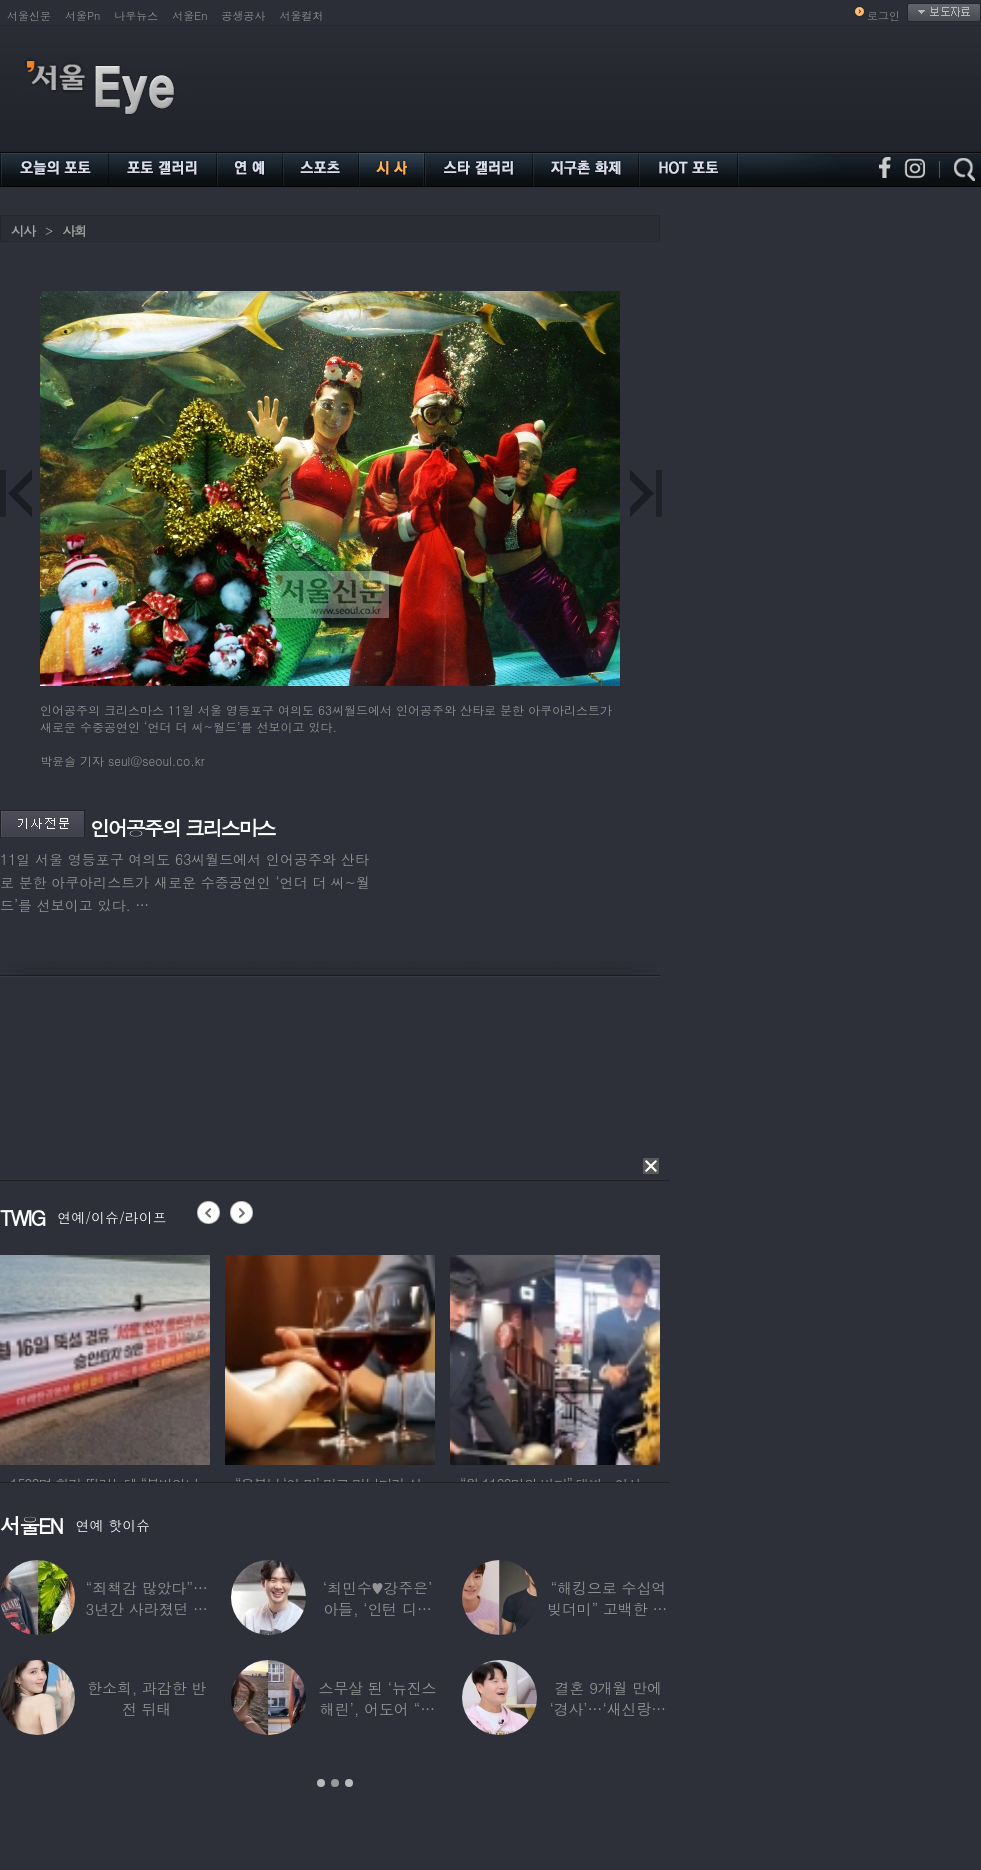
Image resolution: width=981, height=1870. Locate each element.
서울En (189, 15)
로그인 (883, 15)
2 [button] (335, 1783)
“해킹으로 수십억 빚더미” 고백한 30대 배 (608, 1608)
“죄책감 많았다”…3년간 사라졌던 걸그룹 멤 (147, 1608)
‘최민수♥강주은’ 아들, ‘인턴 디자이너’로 (377, 1608)
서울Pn (82, 15)
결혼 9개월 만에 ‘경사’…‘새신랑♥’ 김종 (608, 1708)
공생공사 (244, 15)
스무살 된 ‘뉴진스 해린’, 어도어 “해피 (378, 1708)
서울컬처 (302, 15)
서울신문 (29, 15)
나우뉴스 (136, 15)
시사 (23, 230)
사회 (74, 230)
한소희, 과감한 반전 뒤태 (146, 1698)
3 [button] (349, 1783)
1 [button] (321, 1783)
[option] (105, 1357)
